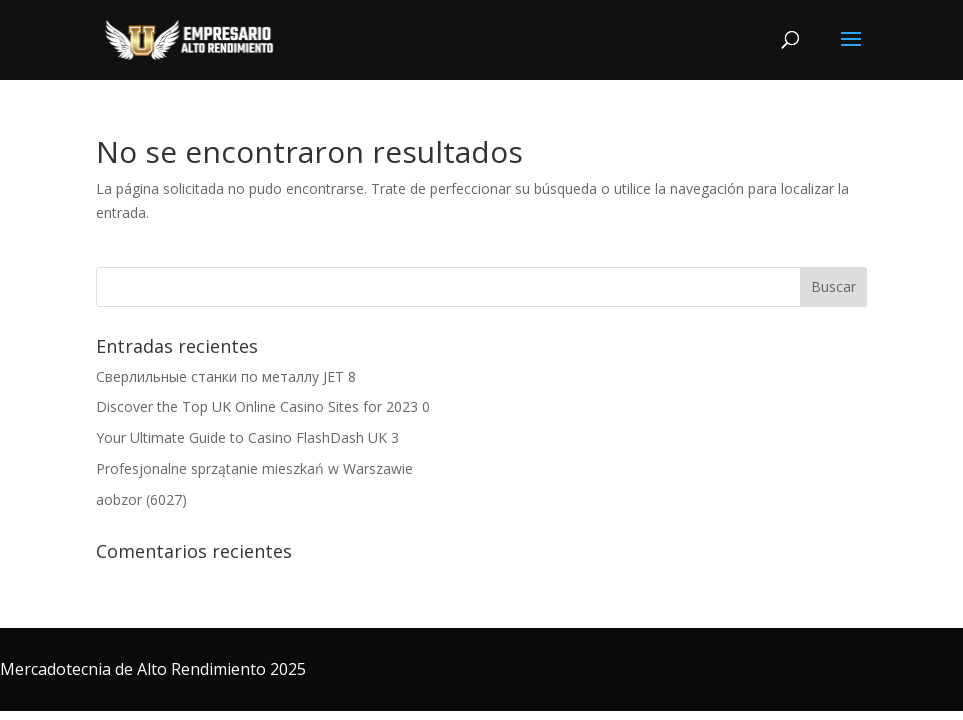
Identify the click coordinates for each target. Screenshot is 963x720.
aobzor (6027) (141, 499)
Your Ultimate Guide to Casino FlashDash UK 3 (247, 437)
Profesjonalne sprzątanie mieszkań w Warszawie (254, 468)
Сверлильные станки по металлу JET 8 (226, 376)
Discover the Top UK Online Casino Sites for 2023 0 (263, 406)
